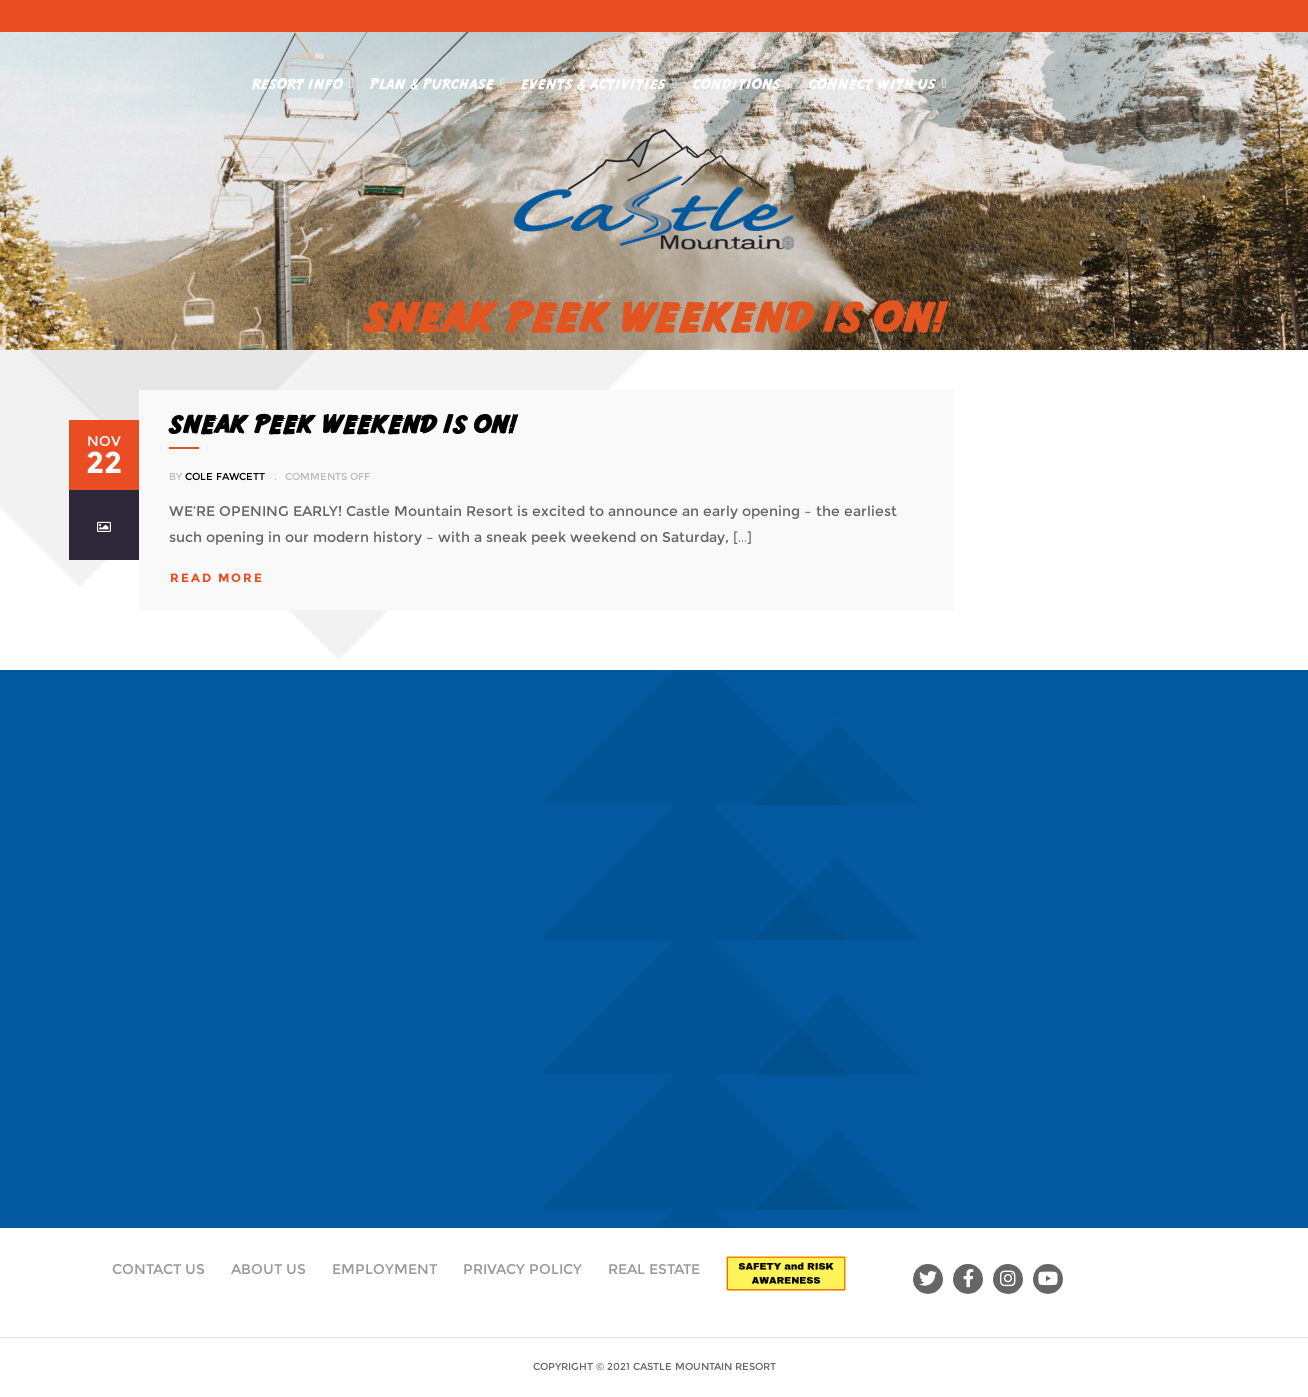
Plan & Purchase (437, 80)
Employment (384, 1269)
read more (217, 577)
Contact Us (158, 1269)
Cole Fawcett (225, 476)
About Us (268, 1269)
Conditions (742, 80)
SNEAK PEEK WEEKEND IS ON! (342, 424)
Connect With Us (878, 80)
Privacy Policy (522, 1269)
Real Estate (654, 1269)
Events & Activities (599, 80)
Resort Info (303, 80)
